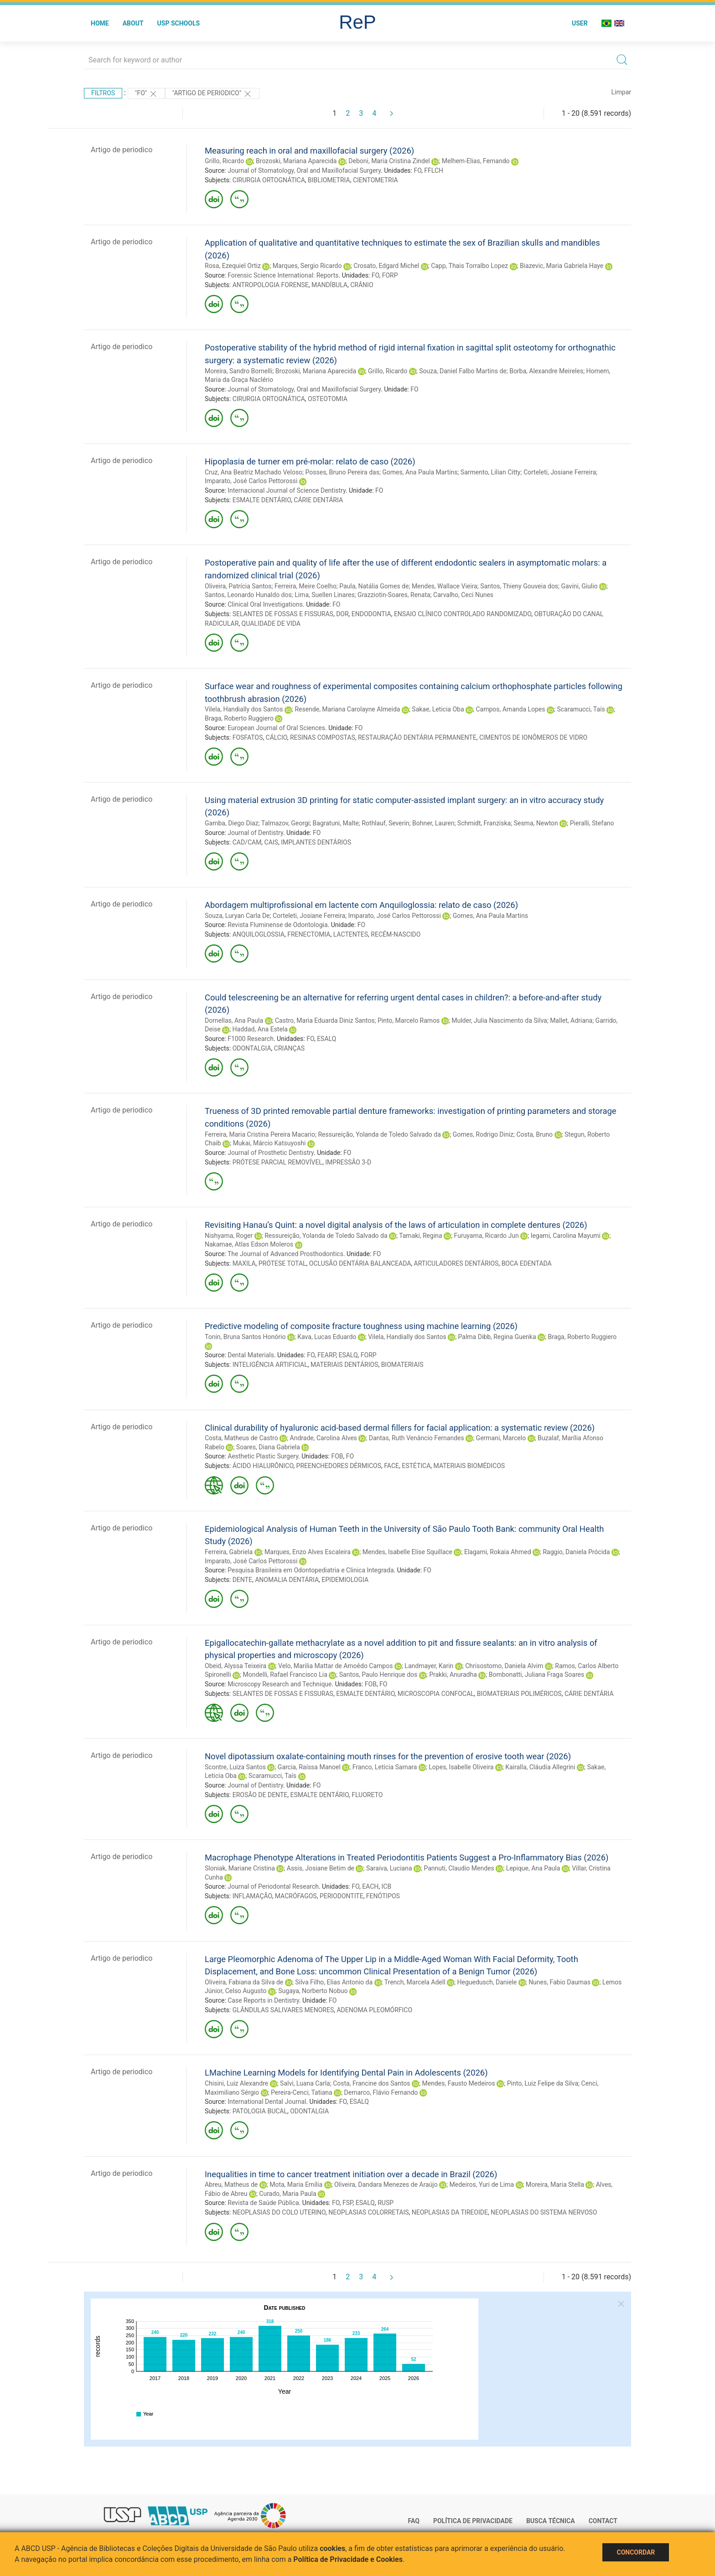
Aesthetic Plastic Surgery (263, 1456)
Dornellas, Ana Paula (234, 1020)
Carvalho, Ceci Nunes (463, 594)
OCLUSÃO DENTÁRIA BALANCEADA (360, 1263)
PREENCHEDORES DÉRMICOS (338, 1465)
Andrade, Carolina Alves (323, 1438)
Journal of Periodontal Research (273, 1886)
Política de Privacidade (473, 2520)
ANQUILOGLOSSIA (259, 934)
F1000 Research (251, 1038)
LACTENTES (350, 934)
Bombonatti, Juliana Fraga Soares (536, 1674)
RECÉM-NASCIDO (395, 934)
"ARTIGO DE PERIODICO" (212, 93)
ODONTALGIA (252, 1048)
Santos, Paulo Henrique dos (378, 1674)
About (133, 23)
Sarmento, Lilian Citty (491, 472)
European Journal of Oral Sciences (276, 728)
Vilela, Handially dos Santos (244, 709)
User (580, 23)
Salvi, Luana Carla (305, 2083)
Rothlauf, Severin (385, 823)
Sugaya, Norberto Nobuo (312, 1990)
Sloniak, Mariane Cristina (240, 1868)
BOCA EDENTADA (527, 1263)
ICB (387, 1886)
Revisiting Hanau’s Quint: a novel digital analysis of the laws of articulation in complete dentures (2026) (396, 1225)
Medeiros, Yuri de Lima (482, 2184)
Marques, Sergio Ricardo (307, 265)
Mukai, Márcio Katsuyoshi (269, 1143)
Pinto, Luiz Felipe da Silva (542, 2083)
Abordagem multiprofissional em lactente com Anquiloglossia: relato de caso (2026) (361, 905)
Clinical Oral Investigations (265, 604)
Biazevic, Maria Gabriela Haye (561, 265)
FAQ (414, 2520)
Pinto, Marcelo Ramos (409, 1020)
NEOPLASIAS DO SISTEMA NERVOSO (544, 2212)
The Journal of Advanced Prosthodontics (285, 1253)
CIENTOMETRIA (375, 180)
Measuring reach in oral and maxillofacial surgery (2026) (309, 150)
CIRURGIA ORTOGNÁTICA (269, 180)
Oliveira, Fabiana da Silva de (244, 1982)
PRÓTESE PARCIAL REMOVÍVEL (277, 1162)
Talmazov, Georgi (285, 823)
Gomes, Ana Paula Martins (419, 472)
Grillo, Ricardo (224, 161)
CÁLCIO (276, 737)
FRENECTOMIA (308, 934)
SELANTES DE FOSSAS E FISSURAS (283, 614)
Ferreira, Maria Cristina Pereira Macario (260, 1134)
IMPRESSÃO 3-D (348, 1162)
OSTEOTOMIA (327, 398)
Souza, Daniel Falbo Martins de (463, 371)
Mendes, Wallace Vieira (444, 586)
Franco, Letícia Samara (384, 1767)
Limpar (621, 92)
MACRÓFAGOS (296, 1896)
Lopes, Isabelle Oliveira (461, 1767)
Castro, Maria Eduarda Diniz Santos (325, 1020)
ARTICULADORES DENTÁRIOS (456, 1263)
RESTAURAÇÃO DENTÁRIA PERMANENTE (417, 737)
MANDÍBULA (329, 285)
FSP (347, 2202)
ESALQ (326, 1038)
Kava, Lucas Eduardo (326, 1336)
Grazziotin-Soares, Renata (394, 594)
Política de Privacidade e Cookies (348, 2559)
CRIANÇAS (289, 1048)
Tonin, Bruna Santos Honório (245, 1336)
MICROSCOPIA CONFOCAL (436, 1693)
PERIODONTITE (341, 1896)
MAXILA (244, 1263)
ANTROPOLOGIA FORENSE (271, 285)
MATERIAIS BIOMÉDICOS (469, 1465)
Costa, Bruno (534, 1134)
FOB (337, 1456)
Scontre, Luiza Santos (235, 1767)
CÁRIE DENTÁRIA (318, 500)
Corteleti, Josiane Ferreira (559, 472)
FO (417, 170)
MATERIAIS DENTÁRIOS (344, 1364)
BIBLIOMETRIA (329, 180)
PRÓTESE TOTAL (282, 1263)
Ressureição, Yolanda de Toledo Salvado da (379, 1134)
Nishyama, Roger (229, 1235)
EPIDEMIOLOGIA (344, 1579)
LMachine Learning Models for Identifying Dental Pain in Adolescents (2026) (346, 2072)
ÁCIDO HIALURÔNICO (263, 1465)
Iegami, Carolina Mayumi (566, 1235)
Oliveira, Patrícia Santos (238, 586)
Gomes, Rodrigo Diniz (483, 1134)
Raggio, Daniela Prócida (576, 1552)
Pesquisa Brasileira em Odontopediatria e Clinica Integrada (311, 1570)
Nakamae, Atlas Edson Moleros (249, 1244)
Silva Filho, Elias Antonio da (334, 1982)
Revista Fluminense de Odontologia (277, 924)
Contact (603, 2520)
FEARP (326, 1355)
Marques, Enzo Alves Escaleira (307, 1552)
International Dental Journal (267, 2101)
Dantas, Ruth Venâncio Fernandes (416, 1438)
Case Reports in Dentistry (263, 2000)
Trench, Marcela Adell (415, 1982)
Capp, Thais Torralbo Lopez (469, 265)
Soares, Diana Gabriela (268, 1447)
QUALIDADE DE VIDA (271, 623)
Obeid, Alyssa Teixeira (235, 1665)
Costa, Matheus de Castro (241, 1438)
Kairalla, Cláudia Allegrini (540, 1767)
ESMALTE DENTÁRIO (262, 500)
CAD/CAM (247, 842)
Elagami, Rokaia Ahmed (497, 1552)
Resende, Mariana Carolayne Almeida (347, 709)
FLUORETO (367, 1794)
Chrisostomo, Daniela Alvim (504, 1665)
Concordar (636, 2552)
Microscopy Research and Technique (280, 1684)
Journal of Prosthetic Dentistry (271, 1152)
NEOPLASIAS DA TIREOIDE (450, 2212)
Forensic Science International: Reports (283, 275)
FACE (391, 1465)
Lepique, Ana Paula (533, 1868)
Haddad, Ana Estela (260, 1029)
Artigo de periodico (121, 149)
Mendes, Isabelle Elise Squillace (407, 1552)
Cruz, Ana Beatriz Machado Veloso (253, 472)
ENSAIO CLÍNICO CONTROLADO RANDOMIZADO (462, 614)
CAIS (271, 842)
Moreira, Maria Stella (555, 2184)
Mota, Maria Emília (295, 2184)
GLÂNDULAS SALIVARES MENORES (283, 2010)
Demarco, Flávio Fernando (381, 2092)
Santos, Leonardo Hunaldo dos (248, 594)
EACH (370, 1886)
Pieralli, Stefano (592, 823)
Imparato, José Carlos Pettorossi (251, 480)
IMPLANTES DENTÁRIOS (316, 842)
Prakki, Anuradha (453, 1674)
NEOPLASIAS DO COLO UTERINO (279, 2212)
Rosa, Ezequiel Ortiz (233, 265)
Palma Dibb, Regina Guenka (497, 1336)
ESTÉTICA (416, 1465)
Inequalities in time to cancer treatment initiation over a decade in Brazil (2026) (351, 2174)
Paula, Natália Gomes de (374, 586)
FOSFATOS (248, 737)
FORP (390, 275)
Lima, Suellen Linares (325, 594)
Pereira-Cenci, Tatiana (301, 2092)
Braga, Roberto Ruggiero (239, 718)
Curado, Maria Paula (287, 2193)
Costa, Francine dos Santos (371, 2083)
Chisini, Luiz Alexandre (236, 2083)
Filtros (103, 93)
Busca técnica (550, 2520)
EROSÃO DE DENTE (260, 1794)
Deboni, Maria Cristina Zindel (389, 161)
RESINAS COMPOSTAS (322, 737)
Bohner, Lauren (433, 823)
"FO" (146, 93)
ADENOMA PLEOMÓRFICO (374, 2010)
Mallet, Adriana (571, 1020)
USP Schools (178, 23)
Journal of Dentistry (255, 832)
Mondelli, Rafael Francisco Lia (285, 1674)
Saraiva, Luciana (389, 1868)
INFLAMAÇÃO (252, 1896)
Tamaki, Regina (420, 1235)
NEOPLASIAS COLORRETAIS (368, 2212)
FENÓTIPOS (383, 1896)
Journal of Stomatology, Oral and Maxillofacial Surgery (304, 170)
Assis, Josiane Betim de (320, 1868)
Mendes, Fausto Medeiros (458, 2083)
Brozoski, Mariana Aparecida (296, 161)
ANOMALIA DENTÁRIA (287, 1579)
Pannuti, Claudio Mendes (459, 1868)
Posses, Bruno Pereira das (342, 472)
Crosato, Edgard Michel (386, 265)
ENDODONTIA (371, 614)
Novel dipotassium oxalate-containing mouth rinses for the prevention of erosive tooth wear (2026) (388, 1756)
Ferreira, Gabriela (229, 1552)
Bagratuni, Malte (336, 823)
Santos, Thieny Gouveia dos (519, 586)
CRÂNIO (361, 285)
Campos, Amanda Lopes (510, 709)
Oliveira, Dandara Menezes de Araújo (386, 2184)
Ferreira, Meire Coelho (306, 586)
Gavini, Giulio (579, 586)
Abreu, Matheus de (231, 2184)
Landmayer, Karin (428, 1665)
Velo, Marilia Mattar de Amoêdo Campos (335, 1665)
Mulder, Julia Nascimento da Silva (499, 1020)
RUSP (386, 2202)
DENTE (242, 1579)
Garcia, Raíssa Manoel (309, 1767)
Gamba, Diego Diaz (232, 823)
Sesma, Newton (536, 823)
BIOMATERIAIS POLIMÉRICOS (519, 1693)
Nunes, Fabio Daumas (559, 1982)
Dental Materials (251, 1355)
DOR (342, 614)
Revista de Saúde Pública (263, 2202)
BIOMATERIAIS (402, 1364)
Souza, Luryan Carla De (237, 915)
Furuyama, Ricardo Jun (486, 1235)
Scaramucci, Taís (581, 709)
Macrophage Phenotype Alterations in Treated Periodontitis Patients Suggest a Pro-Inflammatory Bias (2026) (406, 1857)
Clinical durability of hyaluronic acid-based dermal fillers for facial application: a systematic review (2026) (400, 1427)
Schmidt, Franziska (484, 823)
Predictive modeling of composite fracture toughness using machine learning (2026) (361, 1326)
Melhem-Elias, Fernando (476, 161)
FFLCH (433, 170)
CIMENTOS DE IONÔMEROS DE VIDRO (533, 737)
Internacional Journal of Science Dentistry (287, 490)
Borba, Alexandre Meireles (546, 371)
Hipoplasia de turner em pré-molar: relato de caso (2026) (310, 461)
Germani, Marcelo (501, 1438)
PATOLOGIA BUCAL (260, 2111)
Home (100, 23)
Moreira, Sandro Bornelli (238, 371)
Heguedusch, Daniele (487, 1982)
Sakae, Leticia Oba (438, 709)
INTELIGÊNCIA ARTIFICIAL (270, 1364)
